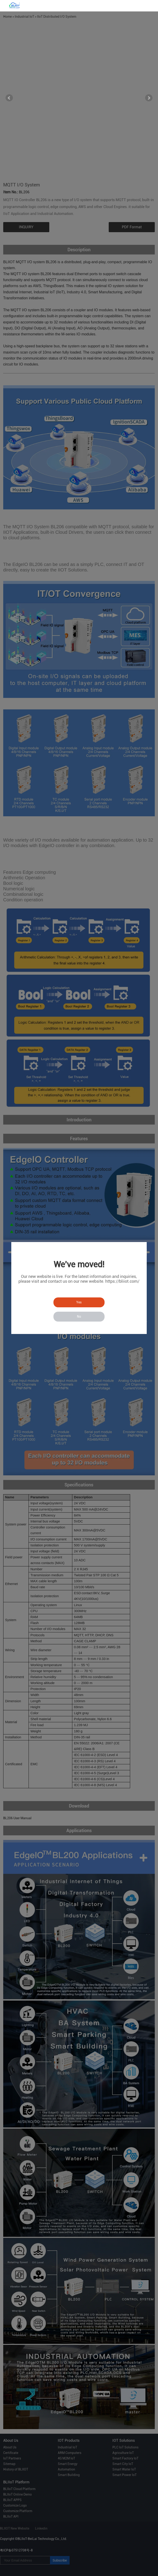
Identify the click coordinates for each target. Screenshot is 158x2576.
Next (148, 98)
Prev (9, 98)
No (79, 1316)
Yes (79, 1302)
